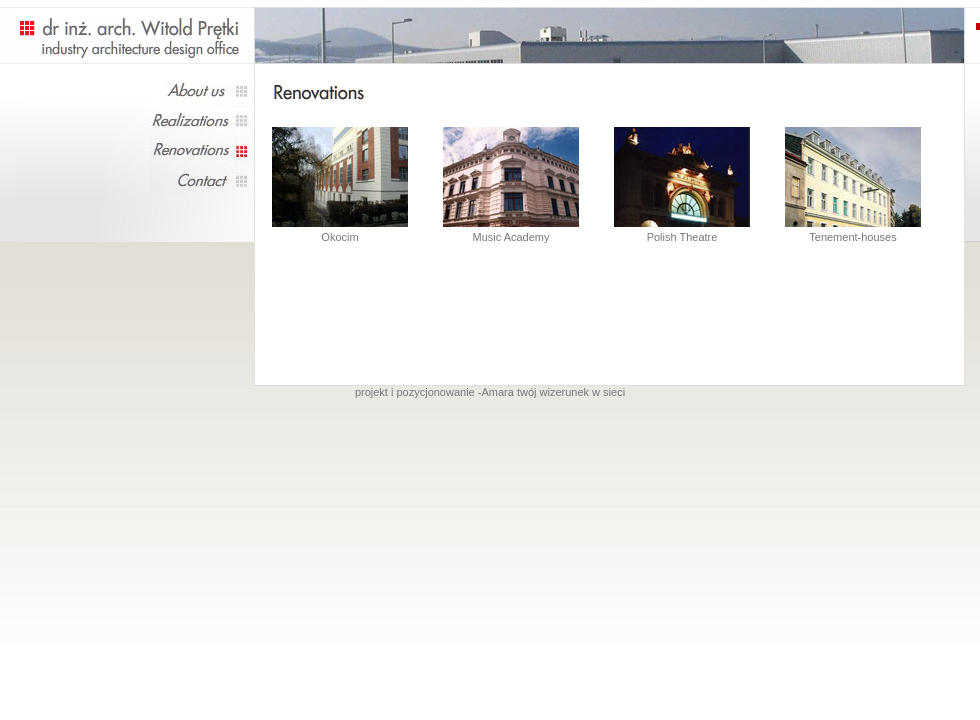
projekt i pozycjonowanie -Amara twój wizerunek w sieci (490, 392)
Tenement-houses (853, 184)
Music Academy (511, 184)
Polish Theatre (682, 184)
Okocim (339, 237)
